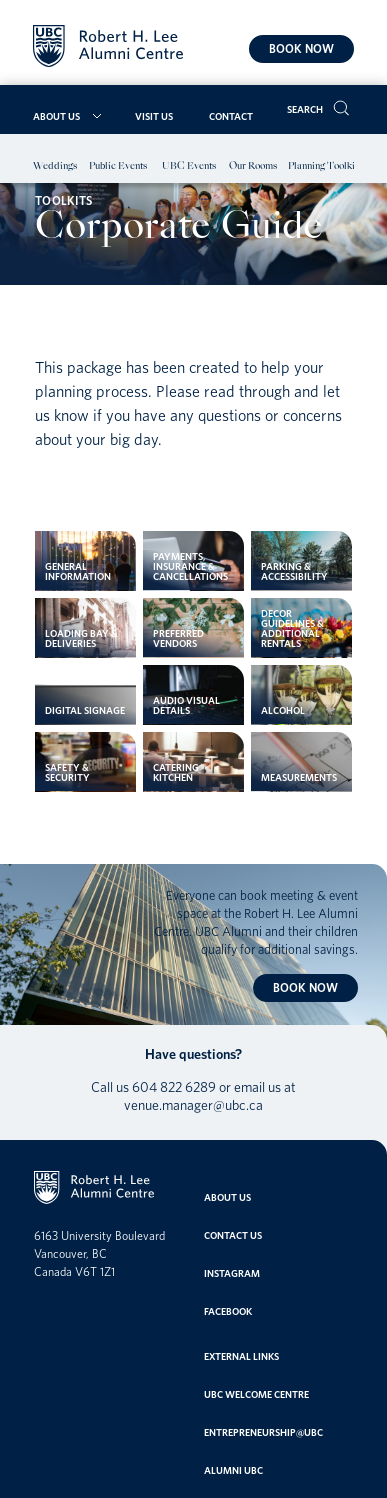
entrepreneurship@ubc (263, 1432)
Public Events (118, 166)
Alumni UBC (233, 1470)
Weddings (55, 166)
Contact (231, 116)
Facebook (228, 1311)
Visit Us (154, 116)
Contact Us (233, 1235)
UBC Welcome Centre (256, 1394)
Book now (301, 48)
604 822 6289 (174, 1087)
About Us (56, 116)
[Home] (108, 48)
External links (241, 1356)
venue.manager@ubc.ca (193, 1105)
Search (305, 109)
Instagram (232, 1273)
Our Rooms (253, 166)
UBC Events (189, 166)
